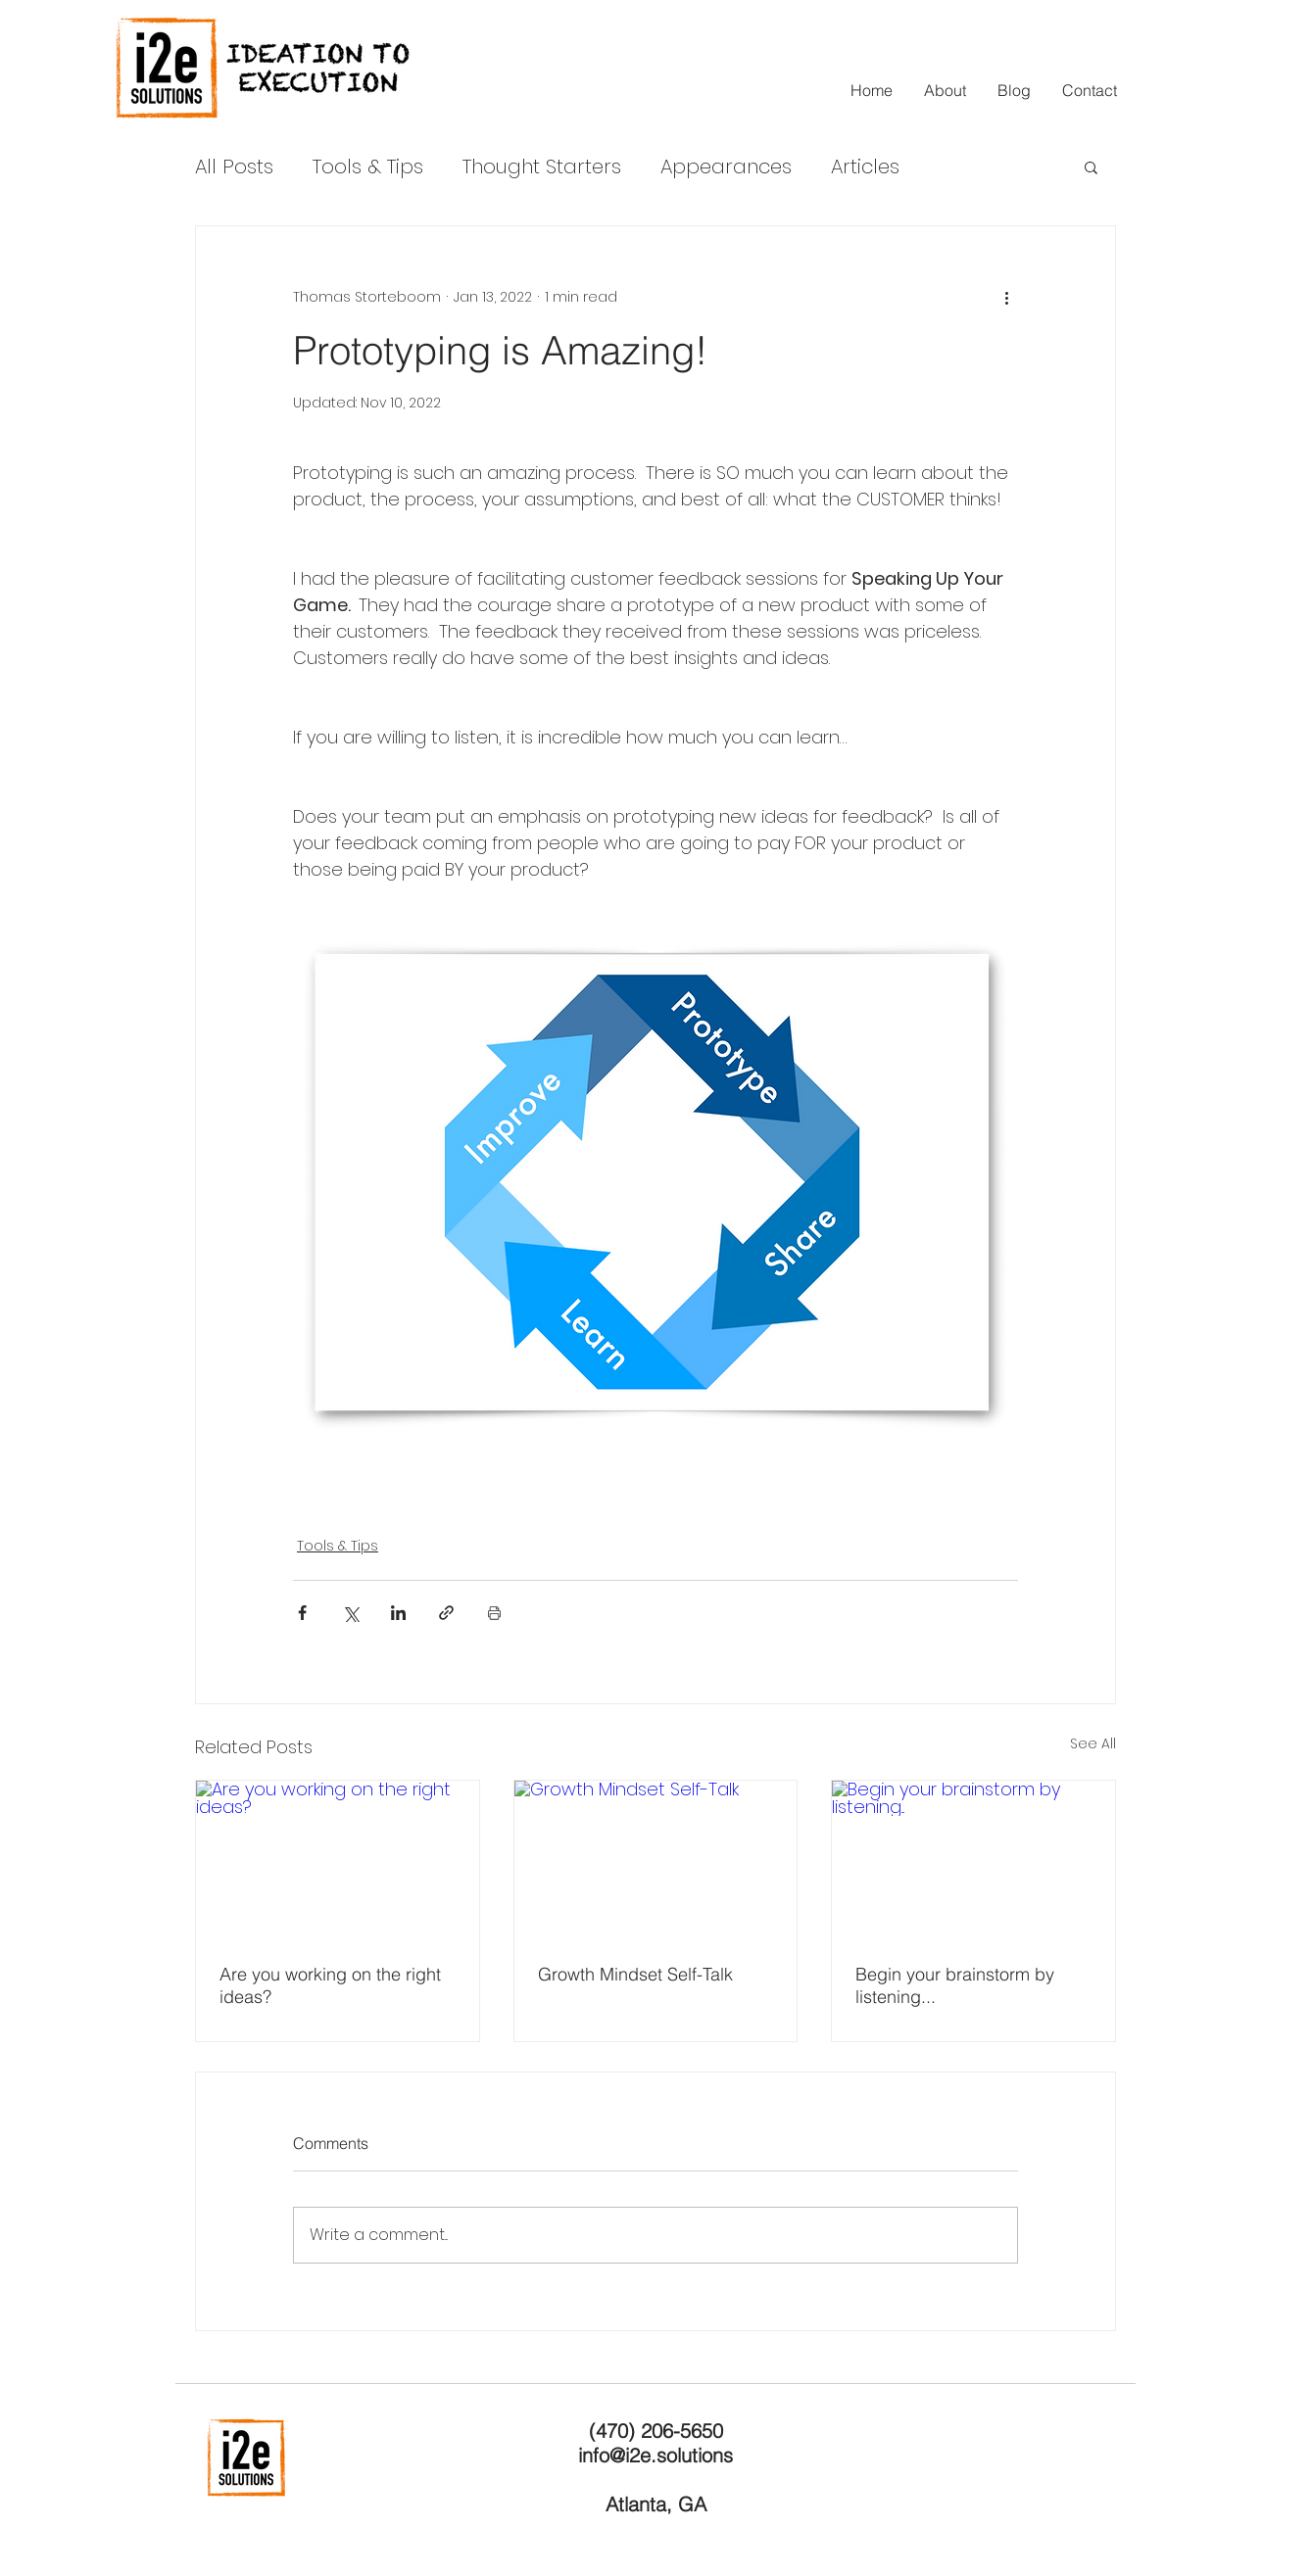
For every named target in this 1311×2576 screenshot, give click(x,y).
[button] (1091, 166)
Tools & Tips (368, 166)
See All (1093, 1743)
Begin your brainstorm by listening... (954, 1985)
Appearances (726, 166)
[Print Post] (494, 1612)
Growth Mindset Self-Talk (635, 1974)
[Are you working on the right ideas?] (337, 1860)
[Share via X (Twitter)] (350, 1612)
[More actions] (1006, 297)
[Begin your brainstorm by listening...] (973, 1860)
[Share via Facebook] (302, 1612)
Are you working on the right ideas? (330, 1985)
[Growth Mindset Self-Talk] (656, 1860)
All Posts (234, 166)
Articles (865, 166)
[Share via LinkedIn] (398, 1612)
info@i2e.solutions (655, 2455)
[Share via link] (446, 1612)
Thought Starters (541, 166)
